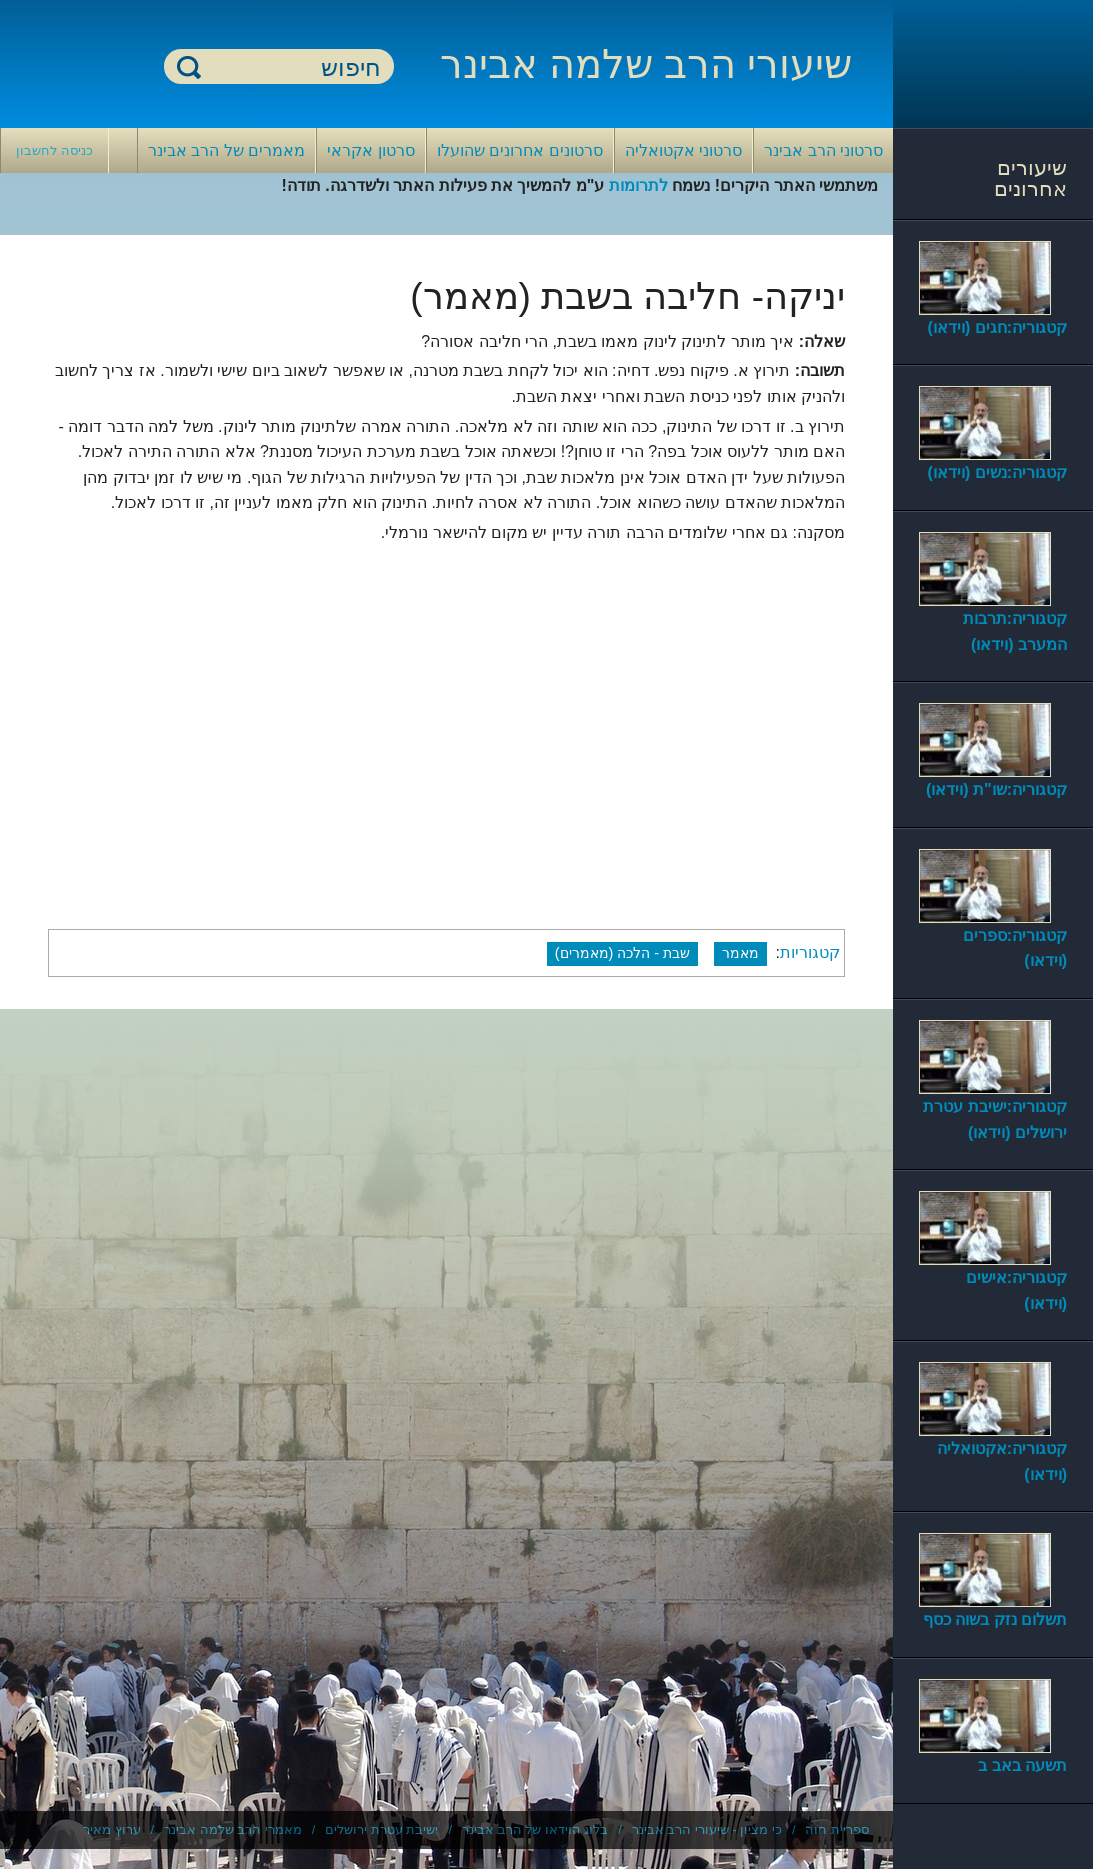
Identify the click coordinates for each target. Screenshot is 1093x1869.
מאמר (740, 953)
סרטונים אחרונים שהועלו (520, 150)
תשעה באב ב (1022, 1765)
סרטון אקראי (370, 150)
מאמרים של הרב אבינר (226, 150)
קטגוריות (810, 952)
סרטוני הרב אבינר (823, 150)
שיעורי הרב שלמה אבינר (646, 64)
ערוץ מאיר (112, 1829)
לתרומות (638, 185)
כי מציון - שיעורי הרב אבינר (707, 1829)
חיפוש (189, 66)
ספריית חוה (837, 1829)
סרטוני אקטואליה (683, 150)
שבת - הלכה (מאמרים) (622, 953)
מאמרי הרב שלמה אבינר (233, 1829)
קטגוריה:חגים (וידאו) (997, 327)
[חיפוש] (291, 67)
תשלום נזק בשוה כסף (995, 1619)
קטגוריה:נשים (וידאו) (997, 472)
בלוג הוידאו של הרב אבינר (535, 1829)
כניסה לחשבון (54, 150)
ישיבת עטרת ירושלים (381, 1829)
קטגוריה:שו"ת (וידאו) (996, 789)
